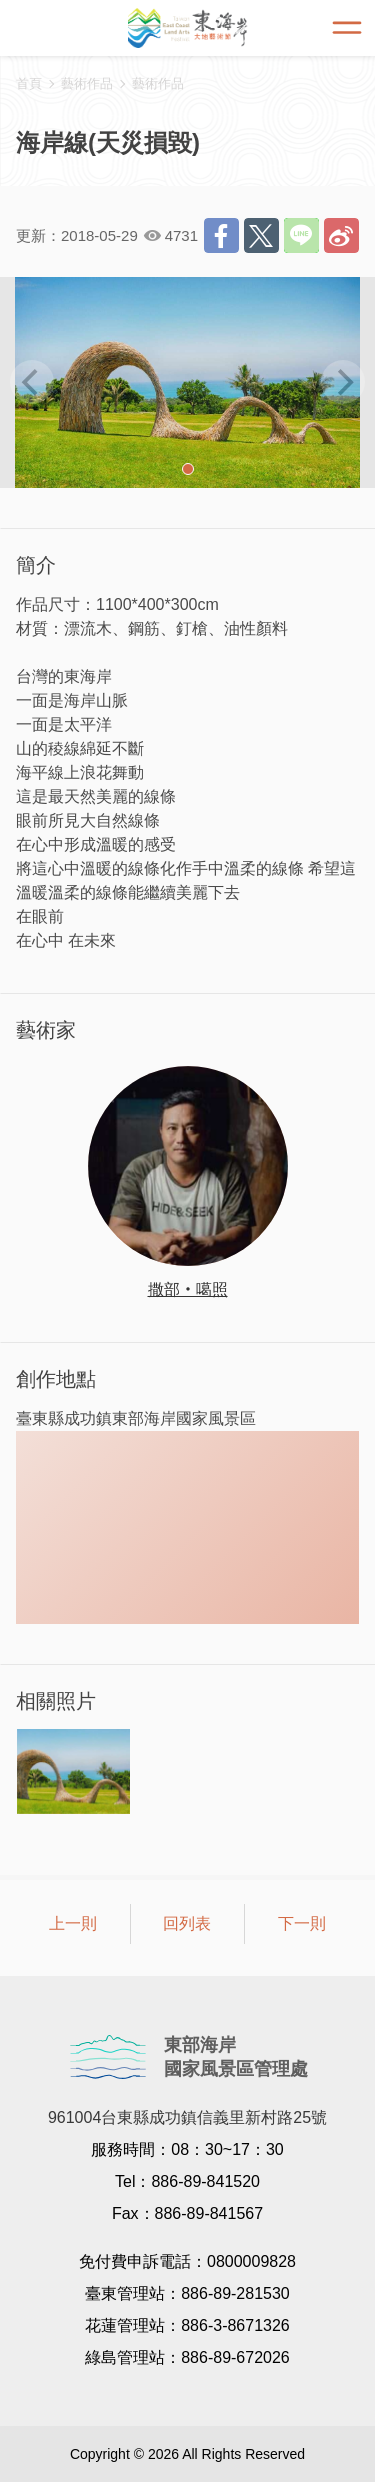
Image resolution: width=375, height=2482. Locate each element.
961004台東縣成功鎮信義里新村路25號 (187, 2117)
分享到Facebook (221, 235)
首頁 (29, 83)
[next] (343, 382)
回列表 (187, 1923)
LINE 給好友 (301, 235)
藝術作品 (158, 83)
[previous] (32, 382)
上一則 (73, 1923)
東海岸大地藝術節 (188, 28)
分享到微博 (341, 235)
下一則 (302, 1923)
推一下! (261, 235)
